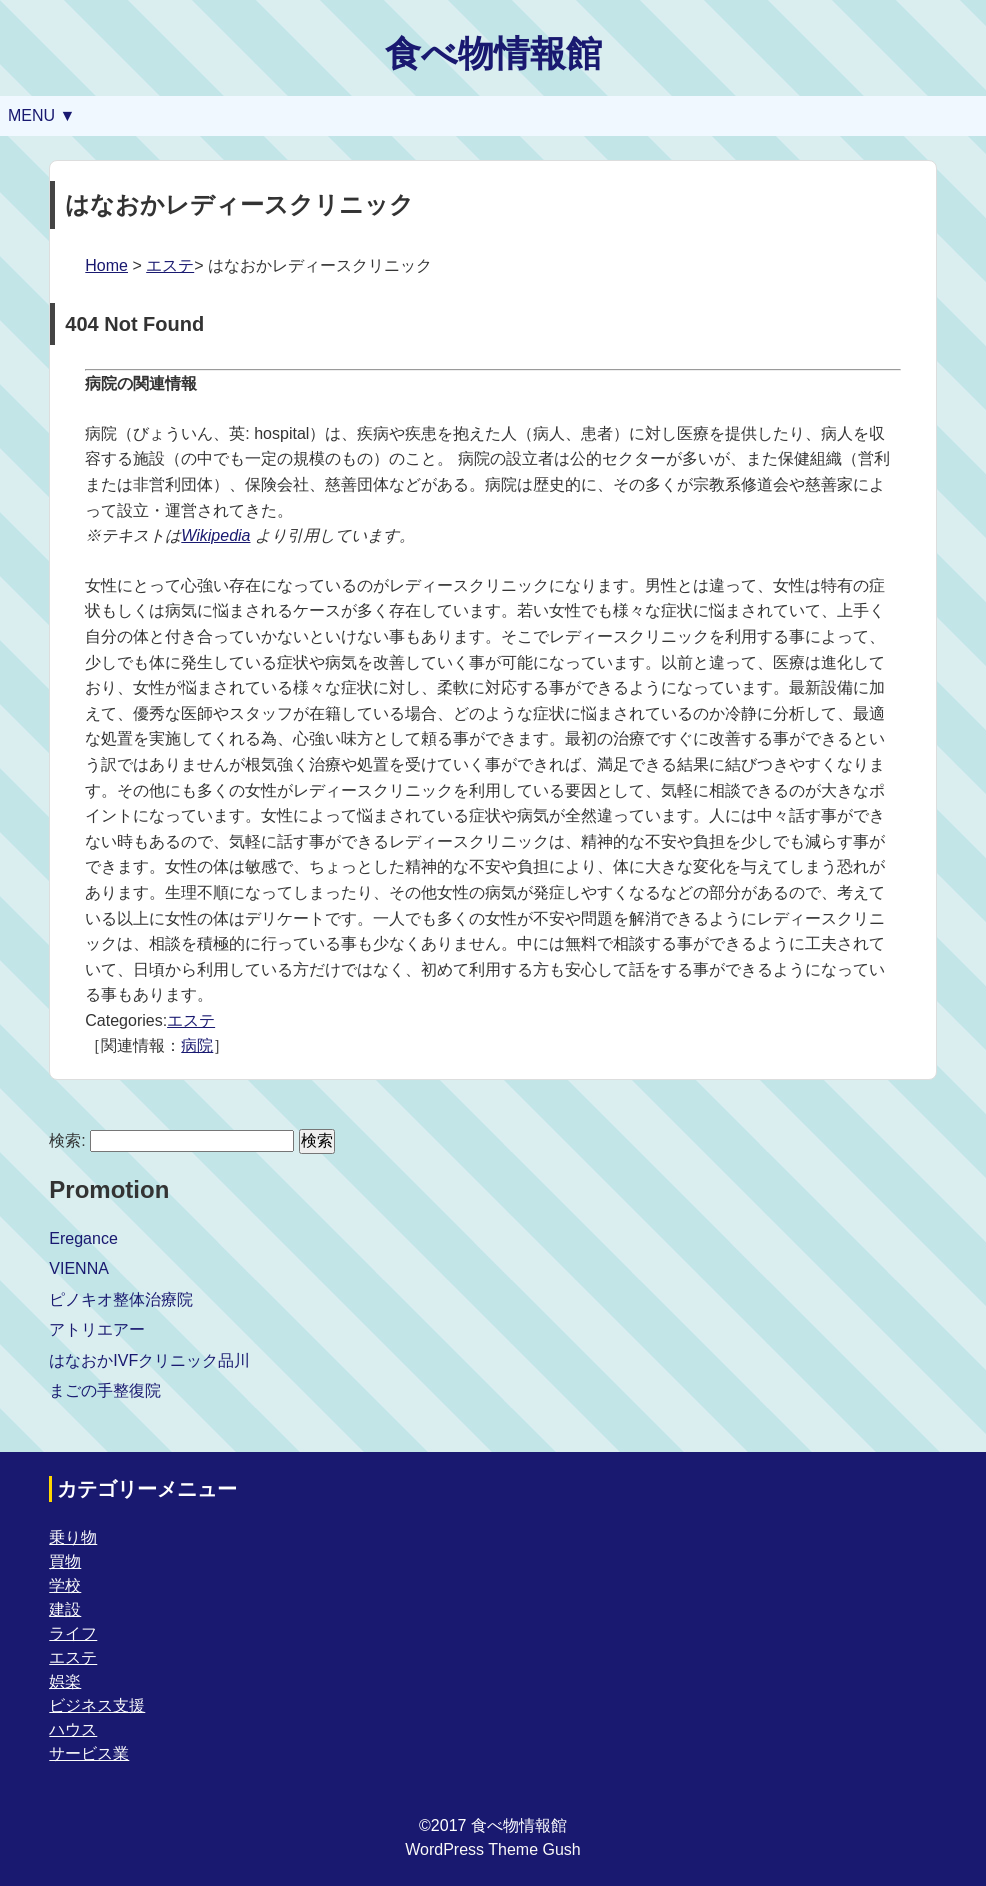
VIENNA (79, 1268)
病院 (197, 1045)
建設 (65, 1609)
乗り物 (73, 1537)
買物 (65, 1561)
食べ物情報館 (493, 53)
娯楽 (65, 1681)
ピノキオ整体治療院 (121, 1299)
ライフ (73, 1633)
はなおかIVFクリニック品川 (149, 1360)
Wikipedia (215, 535)
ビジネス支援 (97, 1705)
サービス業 (89, 1753)
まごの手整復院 (105, 1390)
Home (106, 265)
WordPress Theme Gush (492, 1849)
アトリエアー (97, 1329)
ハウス (73, 1729)
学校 (65, 1585)
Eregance (83, 1238)
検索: (67, 1140)
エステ (170, 265)
